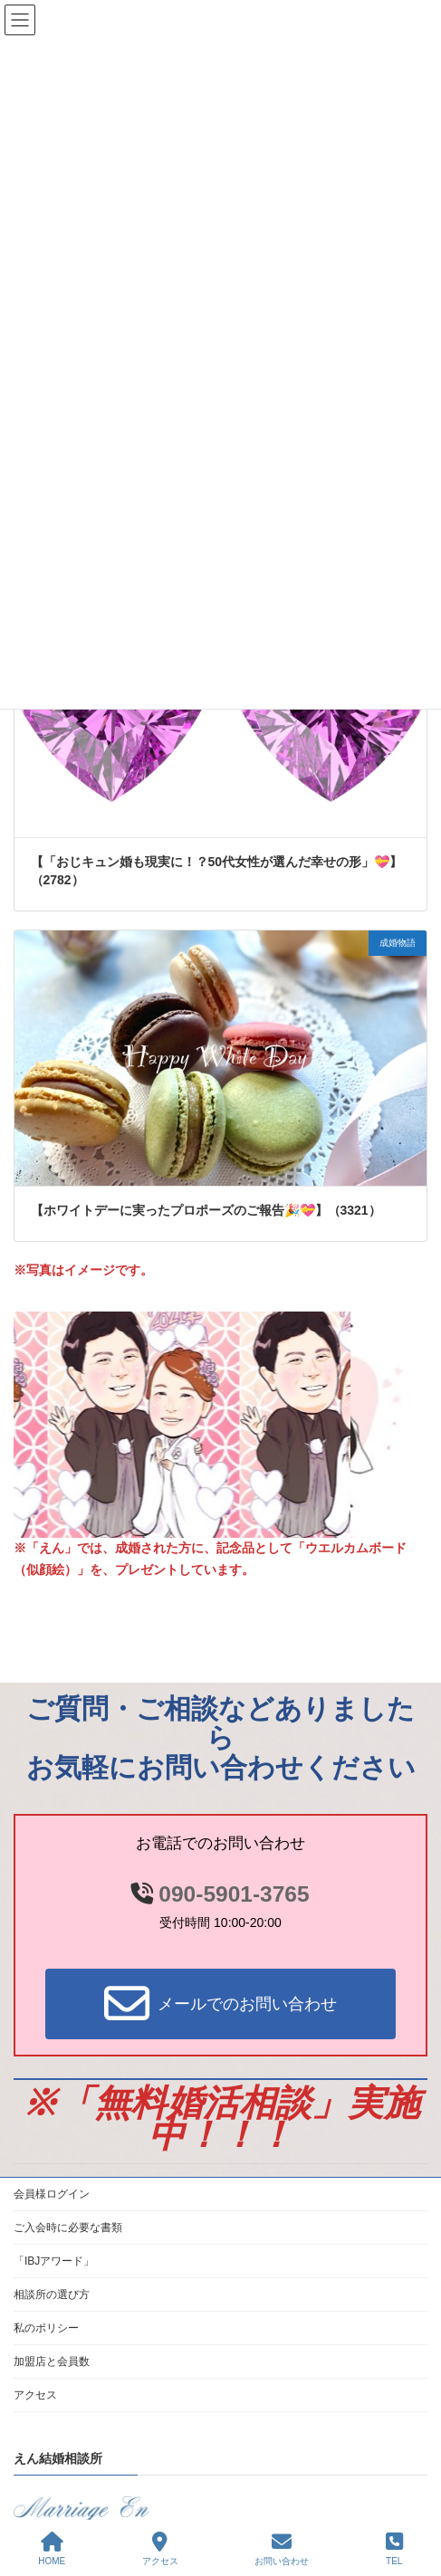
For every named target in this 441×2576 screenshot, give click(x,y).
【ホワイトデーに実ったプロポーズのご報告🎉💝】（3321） (206, 1210)
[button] (220, 2004)
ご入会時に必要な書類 (68, 2227)
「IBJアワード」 (54, 2261)
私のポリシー (46, 2328)
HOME (51, 2549)
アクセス (35, 2395)
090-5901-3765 (233, 1894)
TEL (394, 2549)
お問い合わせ (281, 2549)
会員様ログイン (52, 2194)
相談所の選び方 (52, 2294)
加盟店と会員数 (52, 2361)
